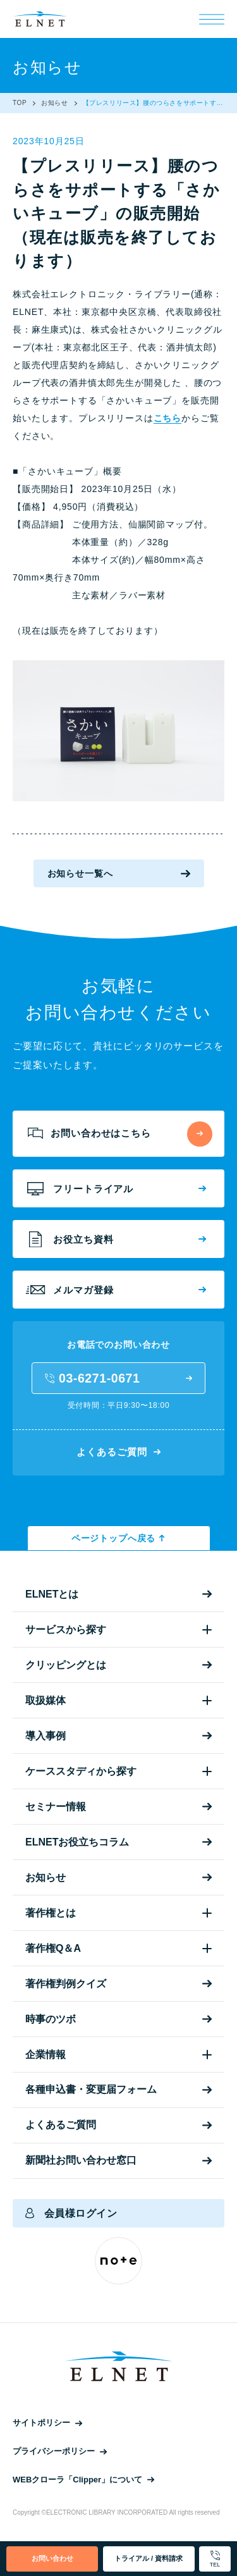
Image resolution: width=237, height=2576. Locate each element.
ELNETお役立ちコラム (118, 1842)
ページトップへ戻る (118, 1538)
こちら (168, 418)
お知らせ (54, 102)
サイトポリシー (47, 2423)
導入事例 (118, 1735)
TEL (215, 2559)
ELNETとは (118, 1594)
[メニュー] (211, 19)
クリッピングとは (118, 1665)
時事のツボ (118, 2019)
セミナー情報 (118, 1806)
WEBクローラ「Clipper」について (83, 2479)
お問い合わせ (52, 2558)
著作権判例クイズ (118, 1983)
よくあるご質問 (118, 1451)
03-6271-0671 (118, 1378)
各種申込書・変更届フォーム (118, 2089)
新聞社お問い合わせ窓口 (118, 2160)
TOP (20, 102)
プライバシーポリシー (60, 2451)
